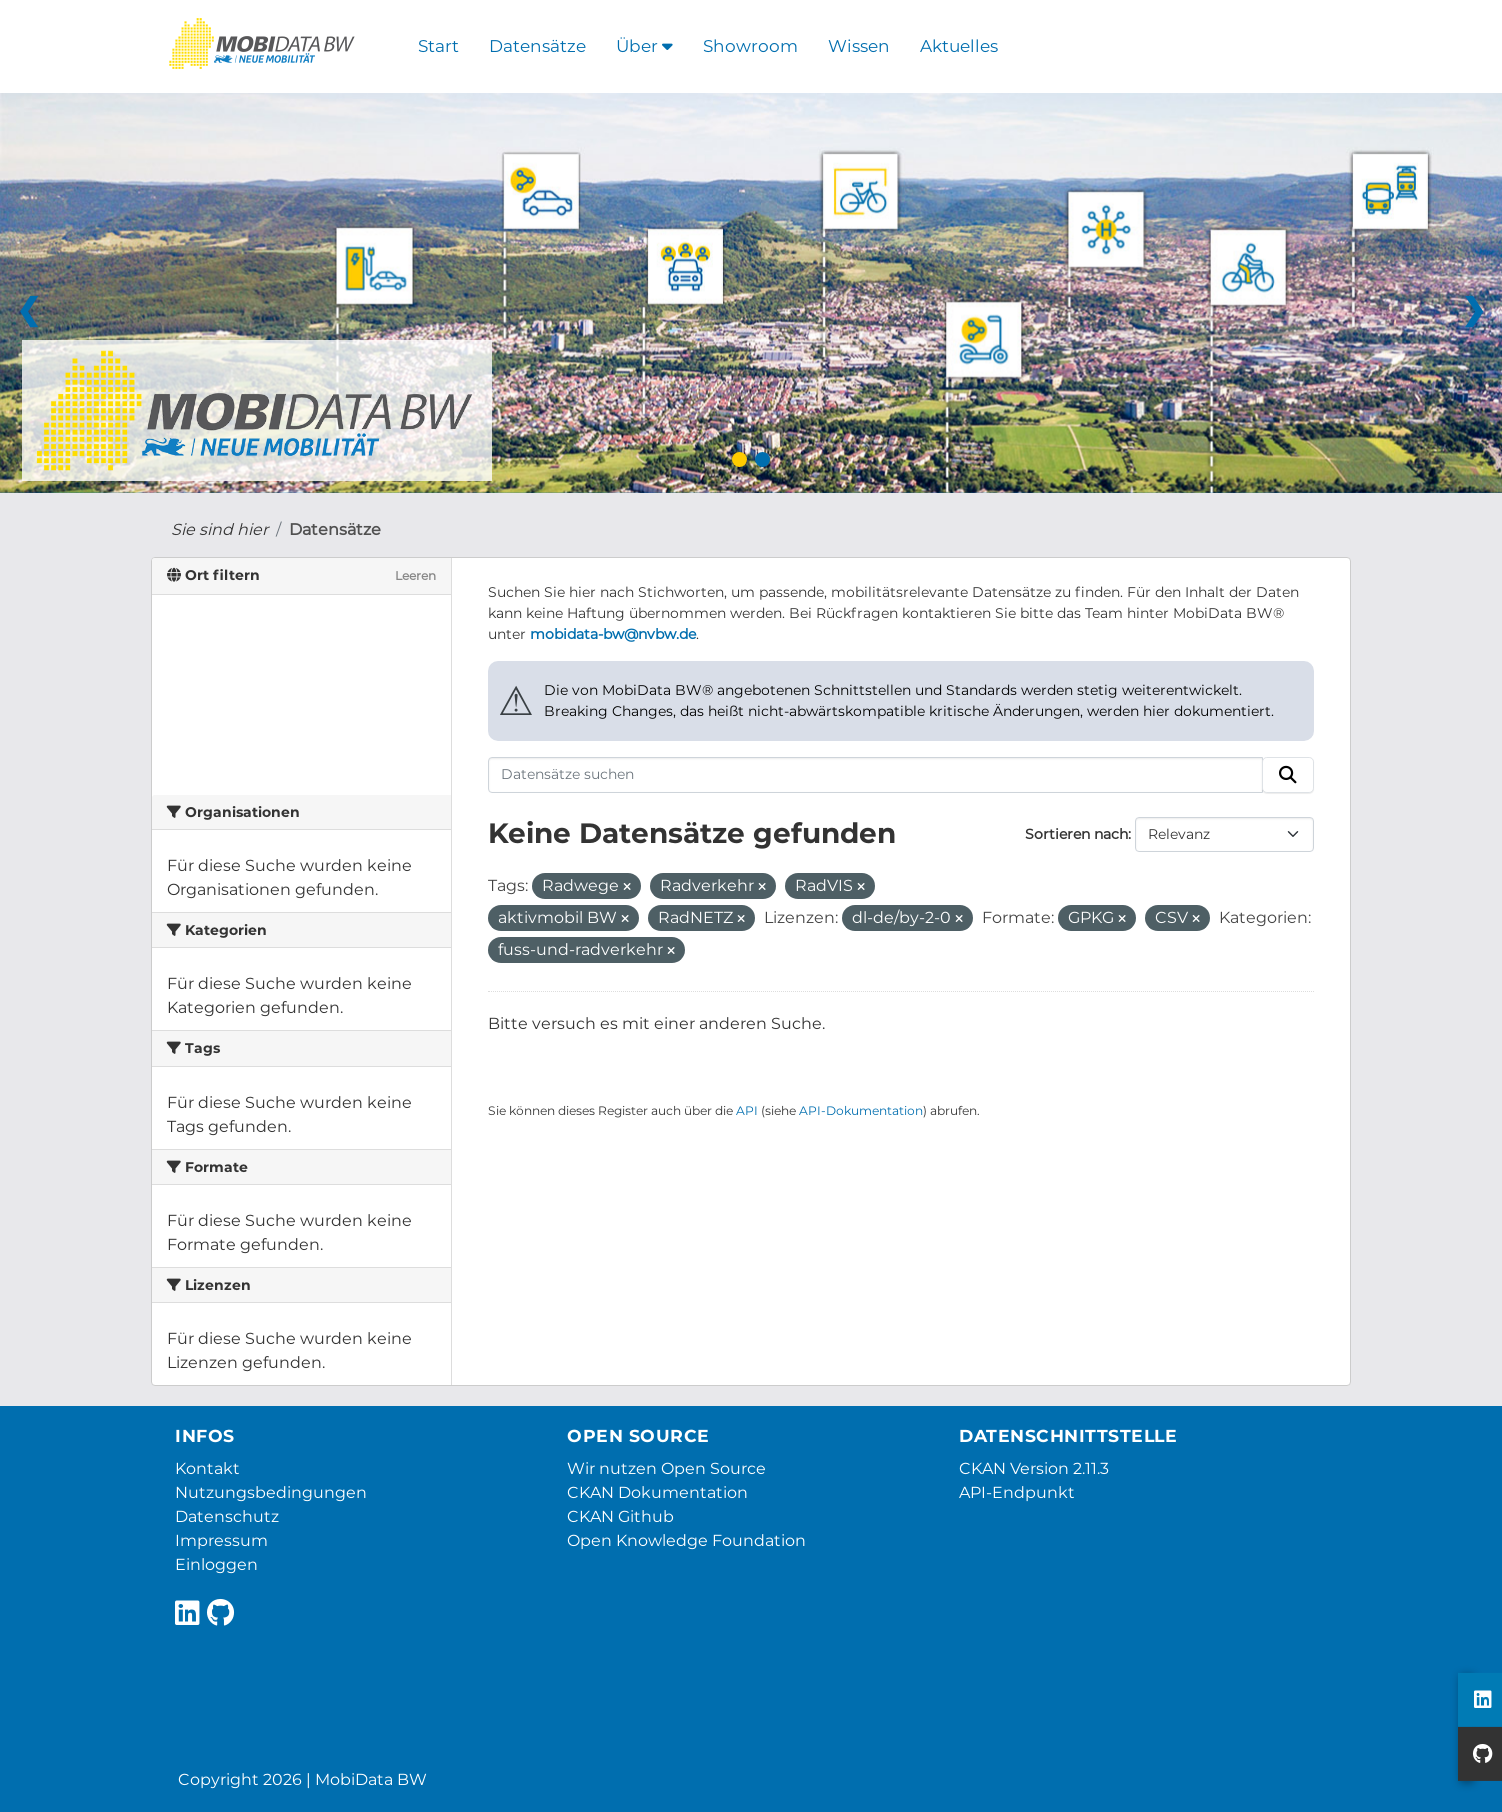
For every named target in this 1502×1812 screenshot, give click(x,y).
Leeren (415, 575)
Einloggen (216, 1564)
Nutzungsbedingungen (271, 1492)
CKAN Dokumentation (657, 1492)
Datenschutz (227, 1516)
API (747, 1110)
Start (438, 46)
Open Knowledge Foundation (686, 1540)
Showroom (750, 46)
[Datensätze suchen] (876, 775)
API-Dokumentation (861, 1110)
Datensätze (537, 46)
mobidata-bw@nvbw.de (613, 634)
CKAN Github (620, 1516)
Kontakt (207, 1468)
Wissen (859, 46)
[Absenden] (1288, 775)
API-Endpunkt (1017, 1492)
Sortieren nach (1076, 834)
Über (644, 46)
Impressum (221, 1540)
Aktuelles (959, 46)
